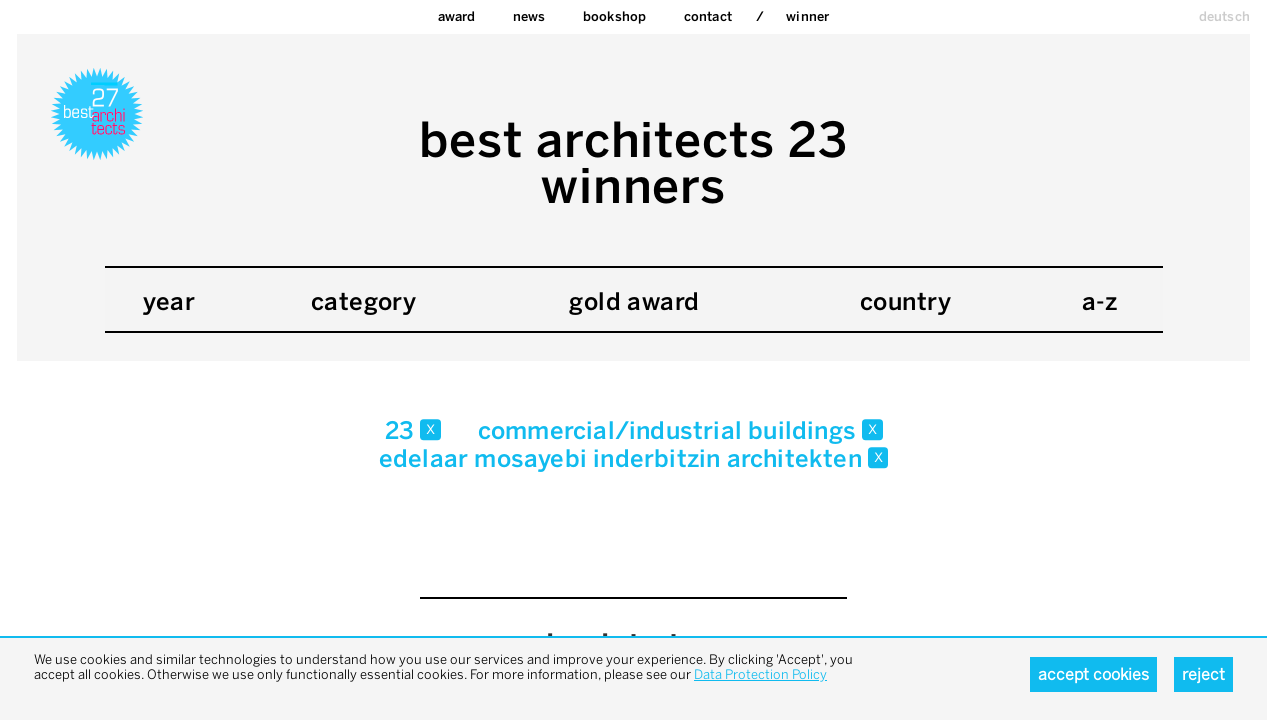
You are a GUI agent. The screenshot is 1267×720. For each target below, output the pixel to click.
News (529, 16)
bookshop (615, 16)
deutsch (1224, 16)
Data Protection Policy (760, 674)
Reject (1203, 674)
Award (457, 16)
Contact (708, 16)
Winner (807, 16)
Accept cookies (1093, 674)
